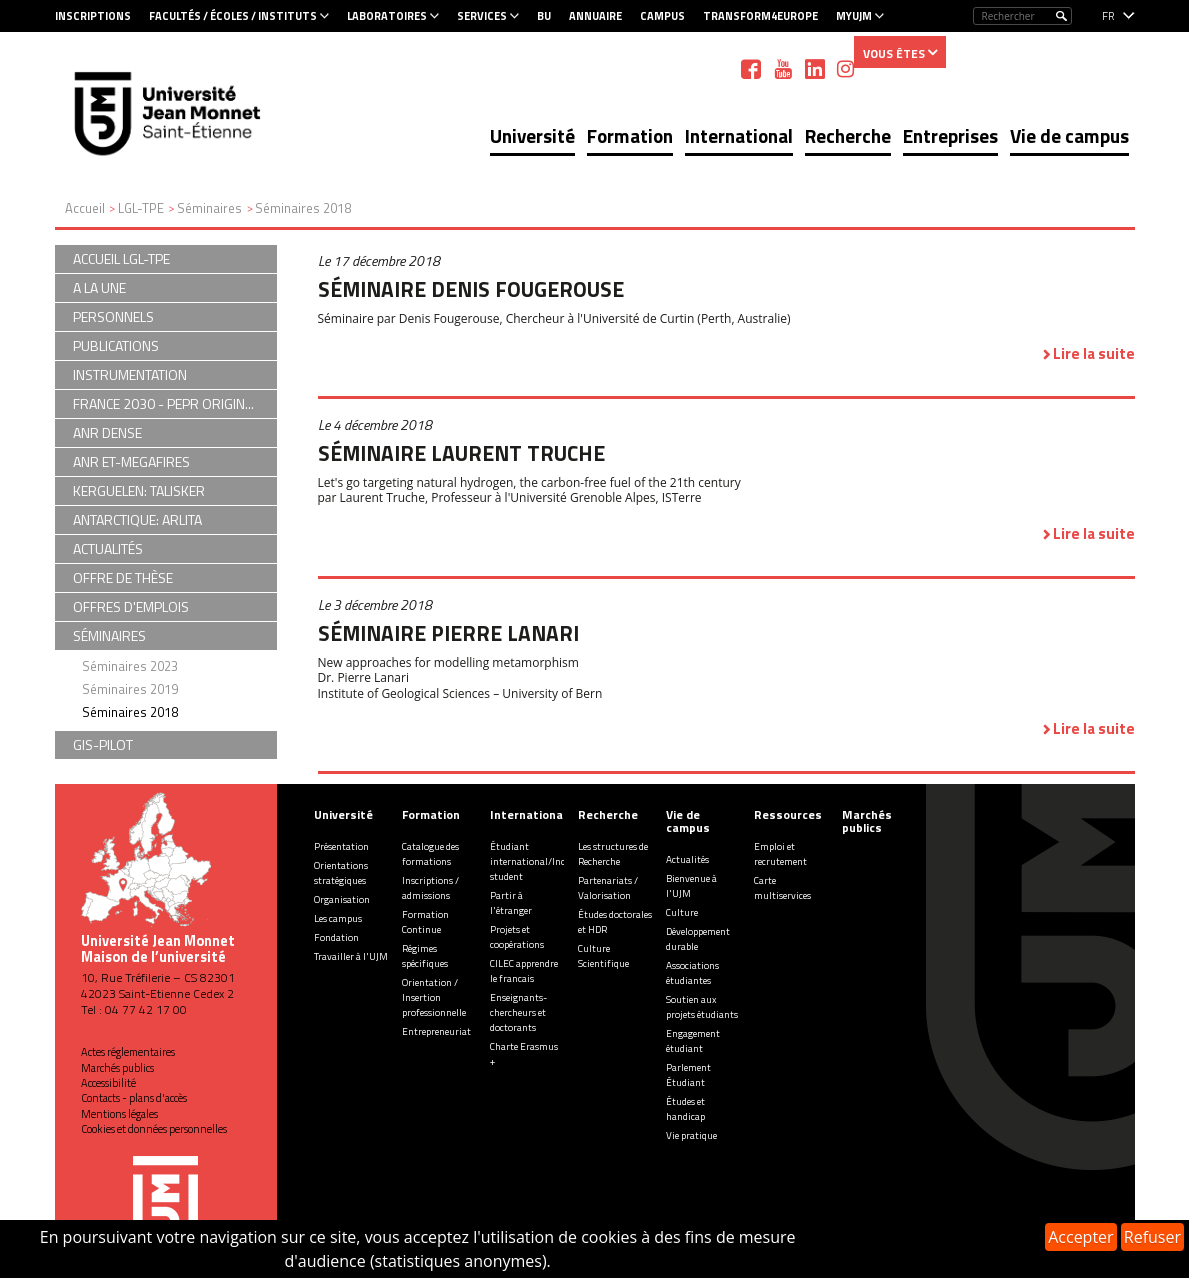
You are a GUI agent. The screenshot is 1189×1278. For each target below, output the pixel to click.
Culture (682, 912)
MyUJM (854, 16)
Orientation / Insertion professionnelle (434, 997)
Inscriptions (93, 16)
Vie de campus (1069, 135)
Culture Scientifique (603, 956)
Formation (630, 135)
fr (1108, 16)
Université (532, 135)
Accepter (1080, 1237)
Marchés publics (117, 1068)
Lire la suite (1094, 353)
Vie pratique (691, 1135)
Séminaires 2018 (130, 712)
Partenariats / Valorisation (608, 888)
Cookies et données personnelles (154, 1129)
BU (544, 16)
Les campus (338, 918)
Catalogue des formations (430, 854)
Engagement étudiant (693, 1041)
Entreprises (950, 135)
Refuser (1152, 1237)
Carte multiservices (782, 888)
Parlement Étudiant (688, 1075)
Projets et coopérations (517, 937)
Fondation (336, 937)
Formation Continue (425, 922)
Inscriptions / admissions (430, 888)
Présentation (341, 846)
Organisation (342, 899)
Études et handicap (685, 1109)
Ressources (788, 814)
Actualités (687, 859)
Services (482, 16)
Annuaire (595, 16)
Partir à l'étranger (511, 903)
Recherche (848, 135)
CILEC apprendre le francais (524, 971)
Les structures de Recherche (613, 854)
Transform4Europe (760, 16)
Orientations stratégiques (341, 873)
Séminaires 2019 (130, 689)
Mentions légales (119, 1114)
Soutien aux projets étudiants (702, 1007)
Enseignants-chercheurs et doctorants (518, 1012)
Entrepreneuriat (436, 1031)
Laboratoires (387, 16)
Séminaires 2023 (130, 666)
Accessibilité (108, 1083)
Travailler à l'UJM (351, 956)
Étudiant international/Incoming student (541, 861)
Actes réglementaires (128, 1052)
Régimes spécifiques (425, 956)
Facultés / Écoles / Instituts (233, 16)
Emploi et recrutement (780, 854)
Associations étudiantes (692, 973)
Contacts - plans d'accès (134, 1098)
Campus (662, 16)
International (739, 135)
